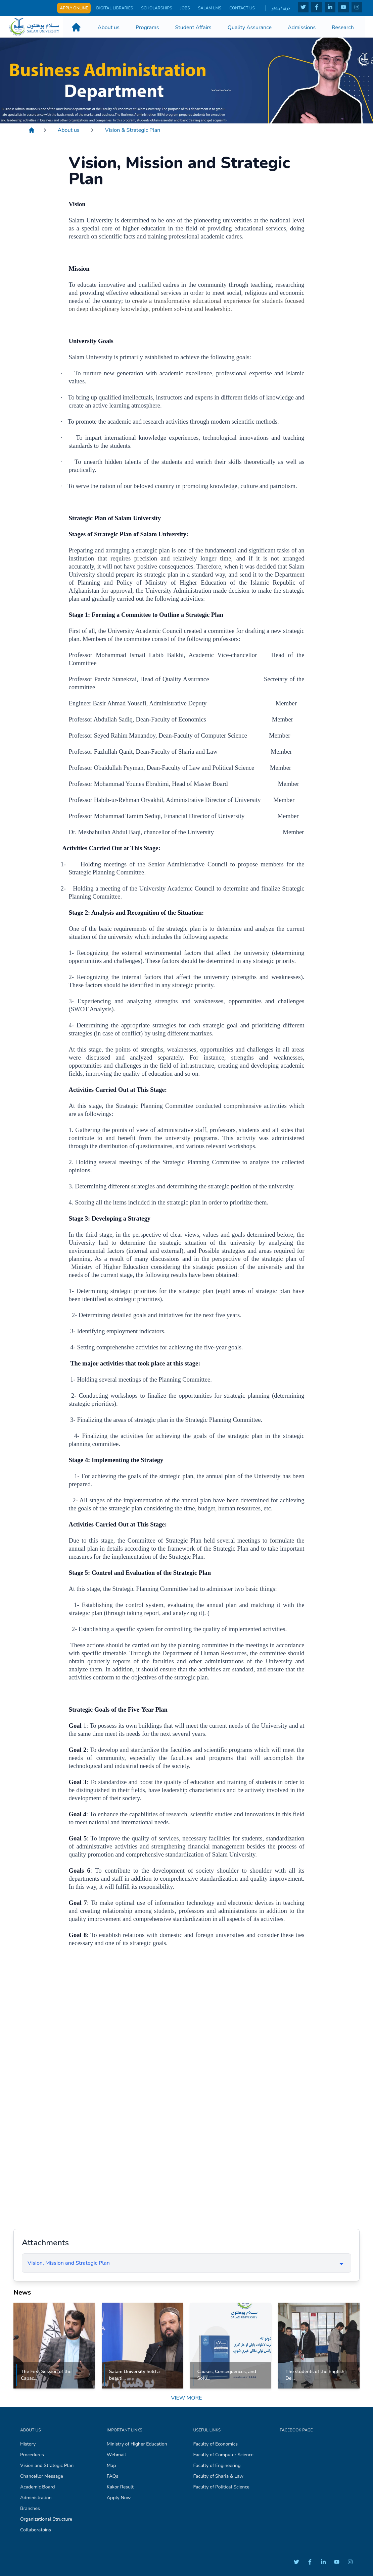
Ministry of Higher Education (137, 2444)
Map (111, 2465)
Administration (36, 2497)
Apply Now (119, 2497)
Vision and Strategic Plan (47, 2465)
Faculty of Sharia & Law (218, 2476)
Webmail (116, 2455)
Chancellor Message (41, 2476)
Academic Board (37, 2487)
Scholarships (156, 8)
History (28, 2444)
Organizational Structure (46, 2519)
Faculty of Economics (215, 2444)
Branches (30, 2508)
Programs (147, 27)
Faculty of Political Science (221, 2487)
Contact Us (242, 8)
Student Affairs (193, 27)
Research (343, 27)
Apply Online (74, 8)
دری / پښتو (281, 8)
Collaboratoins (35, 2530)
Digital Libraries (114, 8)
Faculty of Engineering (217, 2465)
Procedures (32, 2455)
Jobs (185, 8)
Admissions (302, 27)
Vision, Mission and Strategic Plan (69, 2263)
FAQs (113, 2476)
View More (186, 2398)
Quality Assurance (250, 27)
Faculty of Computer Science (223, 2455)
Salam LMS (209, 8)
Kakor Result (120, 2487)
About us (109, 27)
